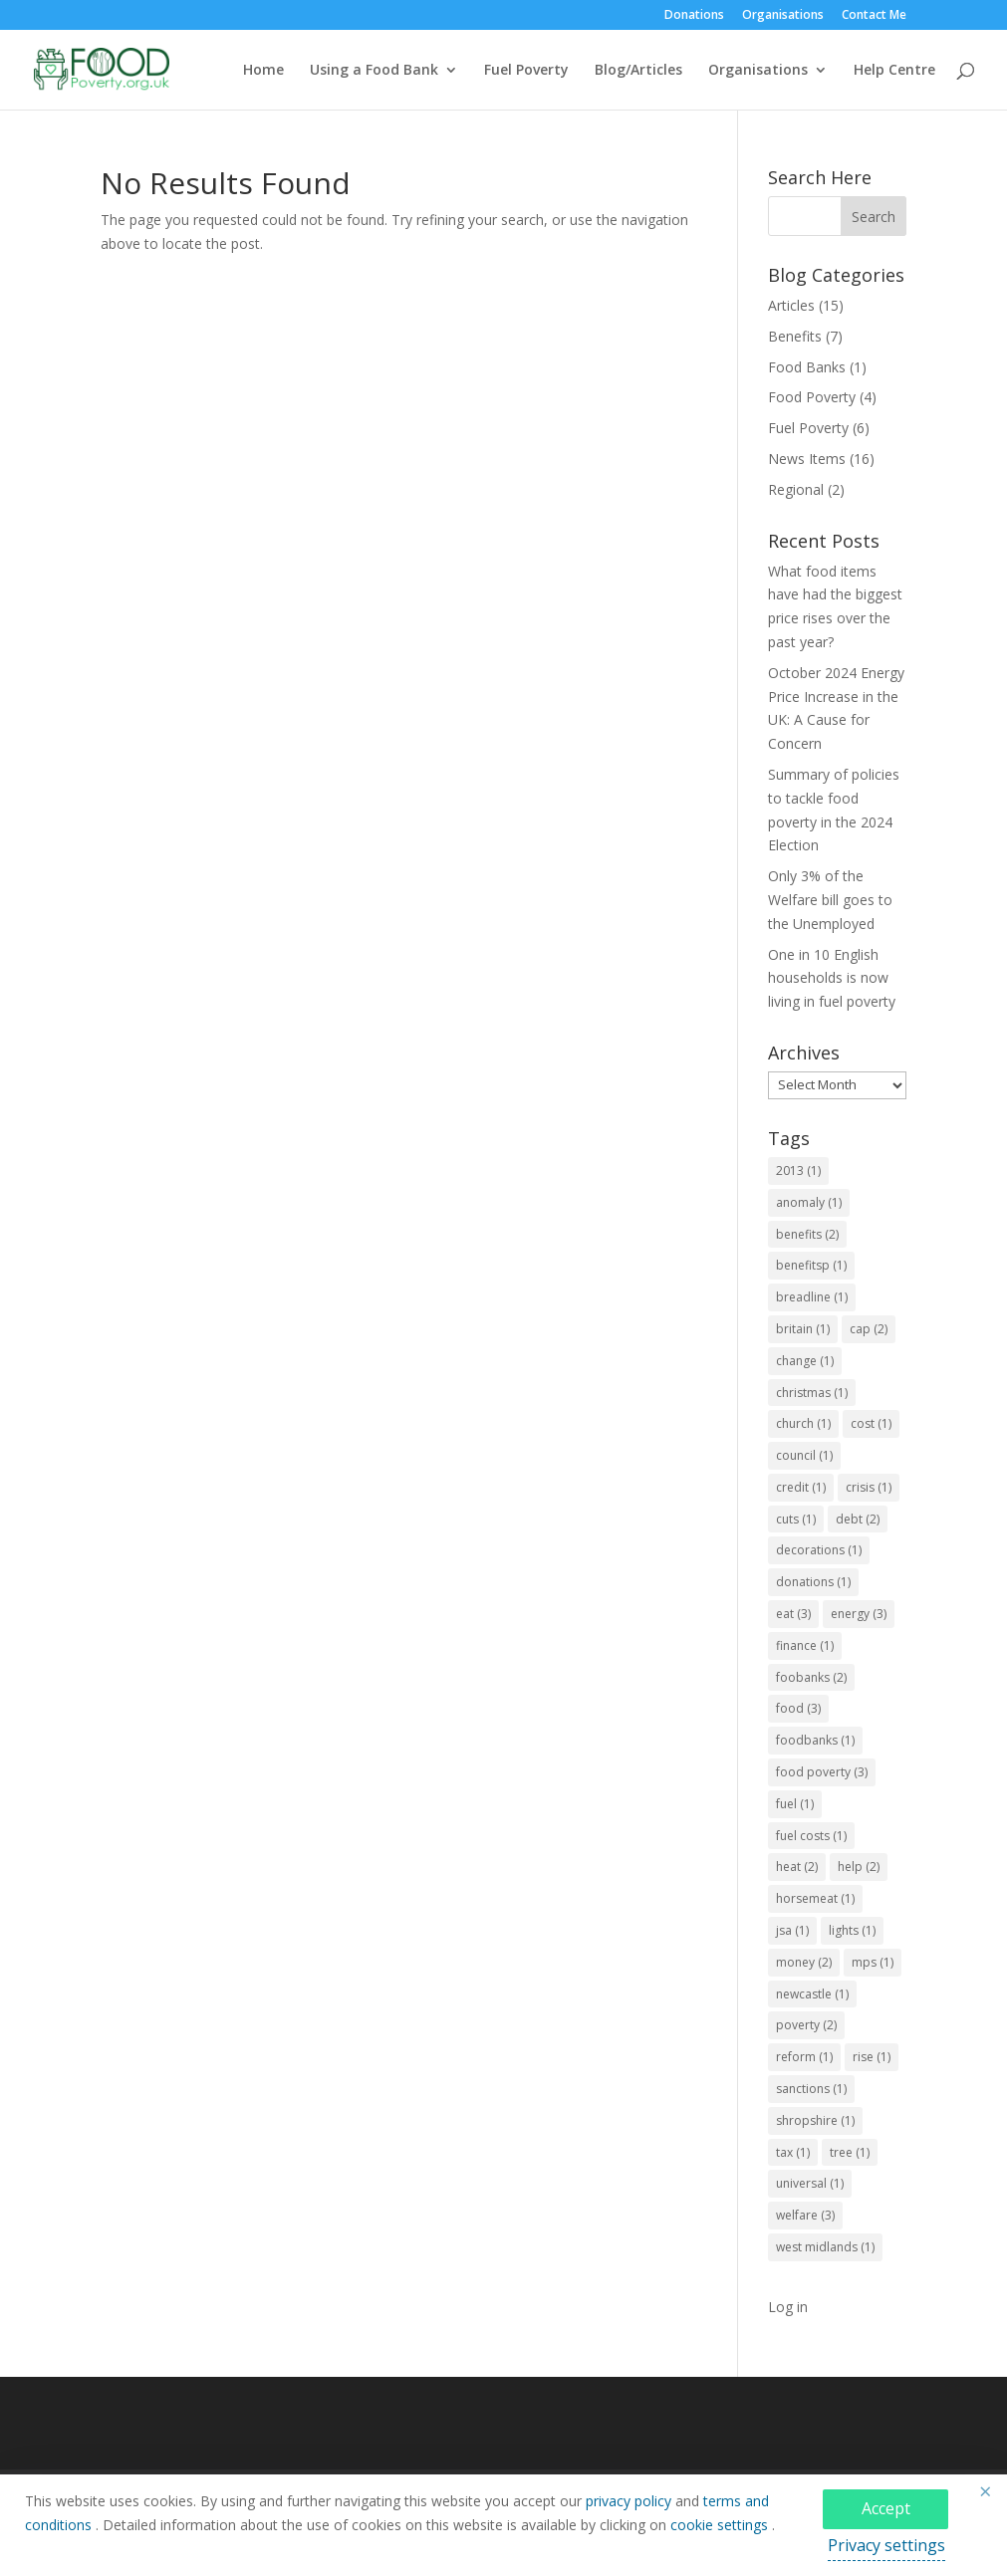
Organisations (783, 16)
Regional (796, 489)
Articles (791, 305)
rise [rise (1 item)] (871, 2056)
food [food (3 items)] (798, 1708)
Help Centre (894, 71)
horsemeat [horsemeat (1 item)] (815, 1898)
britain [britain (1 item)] (803, 1328)
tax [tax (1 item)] (793, 2152)
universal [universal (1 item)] (810, 2183)
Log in (788, 2306)
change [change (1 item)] (805, 1360)
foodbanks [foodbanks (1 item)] (815, 1740)
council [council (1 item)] (804, 1455)
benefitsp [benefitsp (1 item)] (811, 1265)
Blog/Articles (638, 71)
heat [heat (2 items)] (797, 1866)
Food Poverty (812, 396)
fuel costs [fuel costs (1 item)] (811, 1835)
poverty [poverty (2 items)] (806, 2024)
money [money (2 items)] (804, 1962)
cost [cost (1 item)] (871, 1423)
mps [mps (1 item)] (872, 1962)
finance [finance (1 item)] (805, 1645)
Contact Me (874, 16)
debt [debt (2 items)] (858, 1519)
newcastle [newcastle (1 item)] (812, 1994)
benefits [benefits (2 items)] (807, 1234)
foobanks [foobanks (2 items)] (811, 1677)
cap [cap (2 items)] (868, 1328)
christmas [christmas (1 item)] (812, 1392)
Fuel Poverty (526, 71)
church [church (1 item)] (803, 1423)
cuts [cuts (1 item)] (796, 1519)
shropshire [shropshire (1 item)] (815, 2120)
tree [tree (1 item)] (850, 2152)
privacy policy (630, 2500)
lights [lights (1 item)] (852, 1930)
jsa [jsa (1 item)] (792, 1930)
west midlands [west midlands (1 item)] (825, 2246)
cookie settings (721, 2524)
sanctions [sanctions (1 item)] (811, 2088)
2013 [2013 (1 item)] (798, 1170)
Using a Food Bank (374, 71)
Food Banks (807, 366)
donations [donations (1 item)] (813, 1581)
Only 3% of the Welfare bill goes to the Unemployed (830, 899)
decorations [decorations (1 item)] (819, 1549)
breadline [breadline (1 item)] (812, 1296)
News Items (807, 458)
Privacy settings (886, 2545)
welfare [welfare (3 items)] (805, 2215)
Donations (694, 16)
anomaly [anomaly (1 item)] (809, 1202)
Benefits (795, 336)
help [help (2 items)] (859, 1866)
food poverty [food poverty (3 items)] (822, 1771)
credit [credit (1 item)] (801, 1487)
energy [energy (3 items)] (858, 1613)
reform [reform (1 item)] (804, 2056)
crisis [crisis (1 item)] (868, 1487)
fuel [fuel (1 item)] (795, 1803)
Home (263, 71)
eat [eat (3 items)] (793, 1613)
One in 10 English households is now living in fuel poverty (831, 978)
